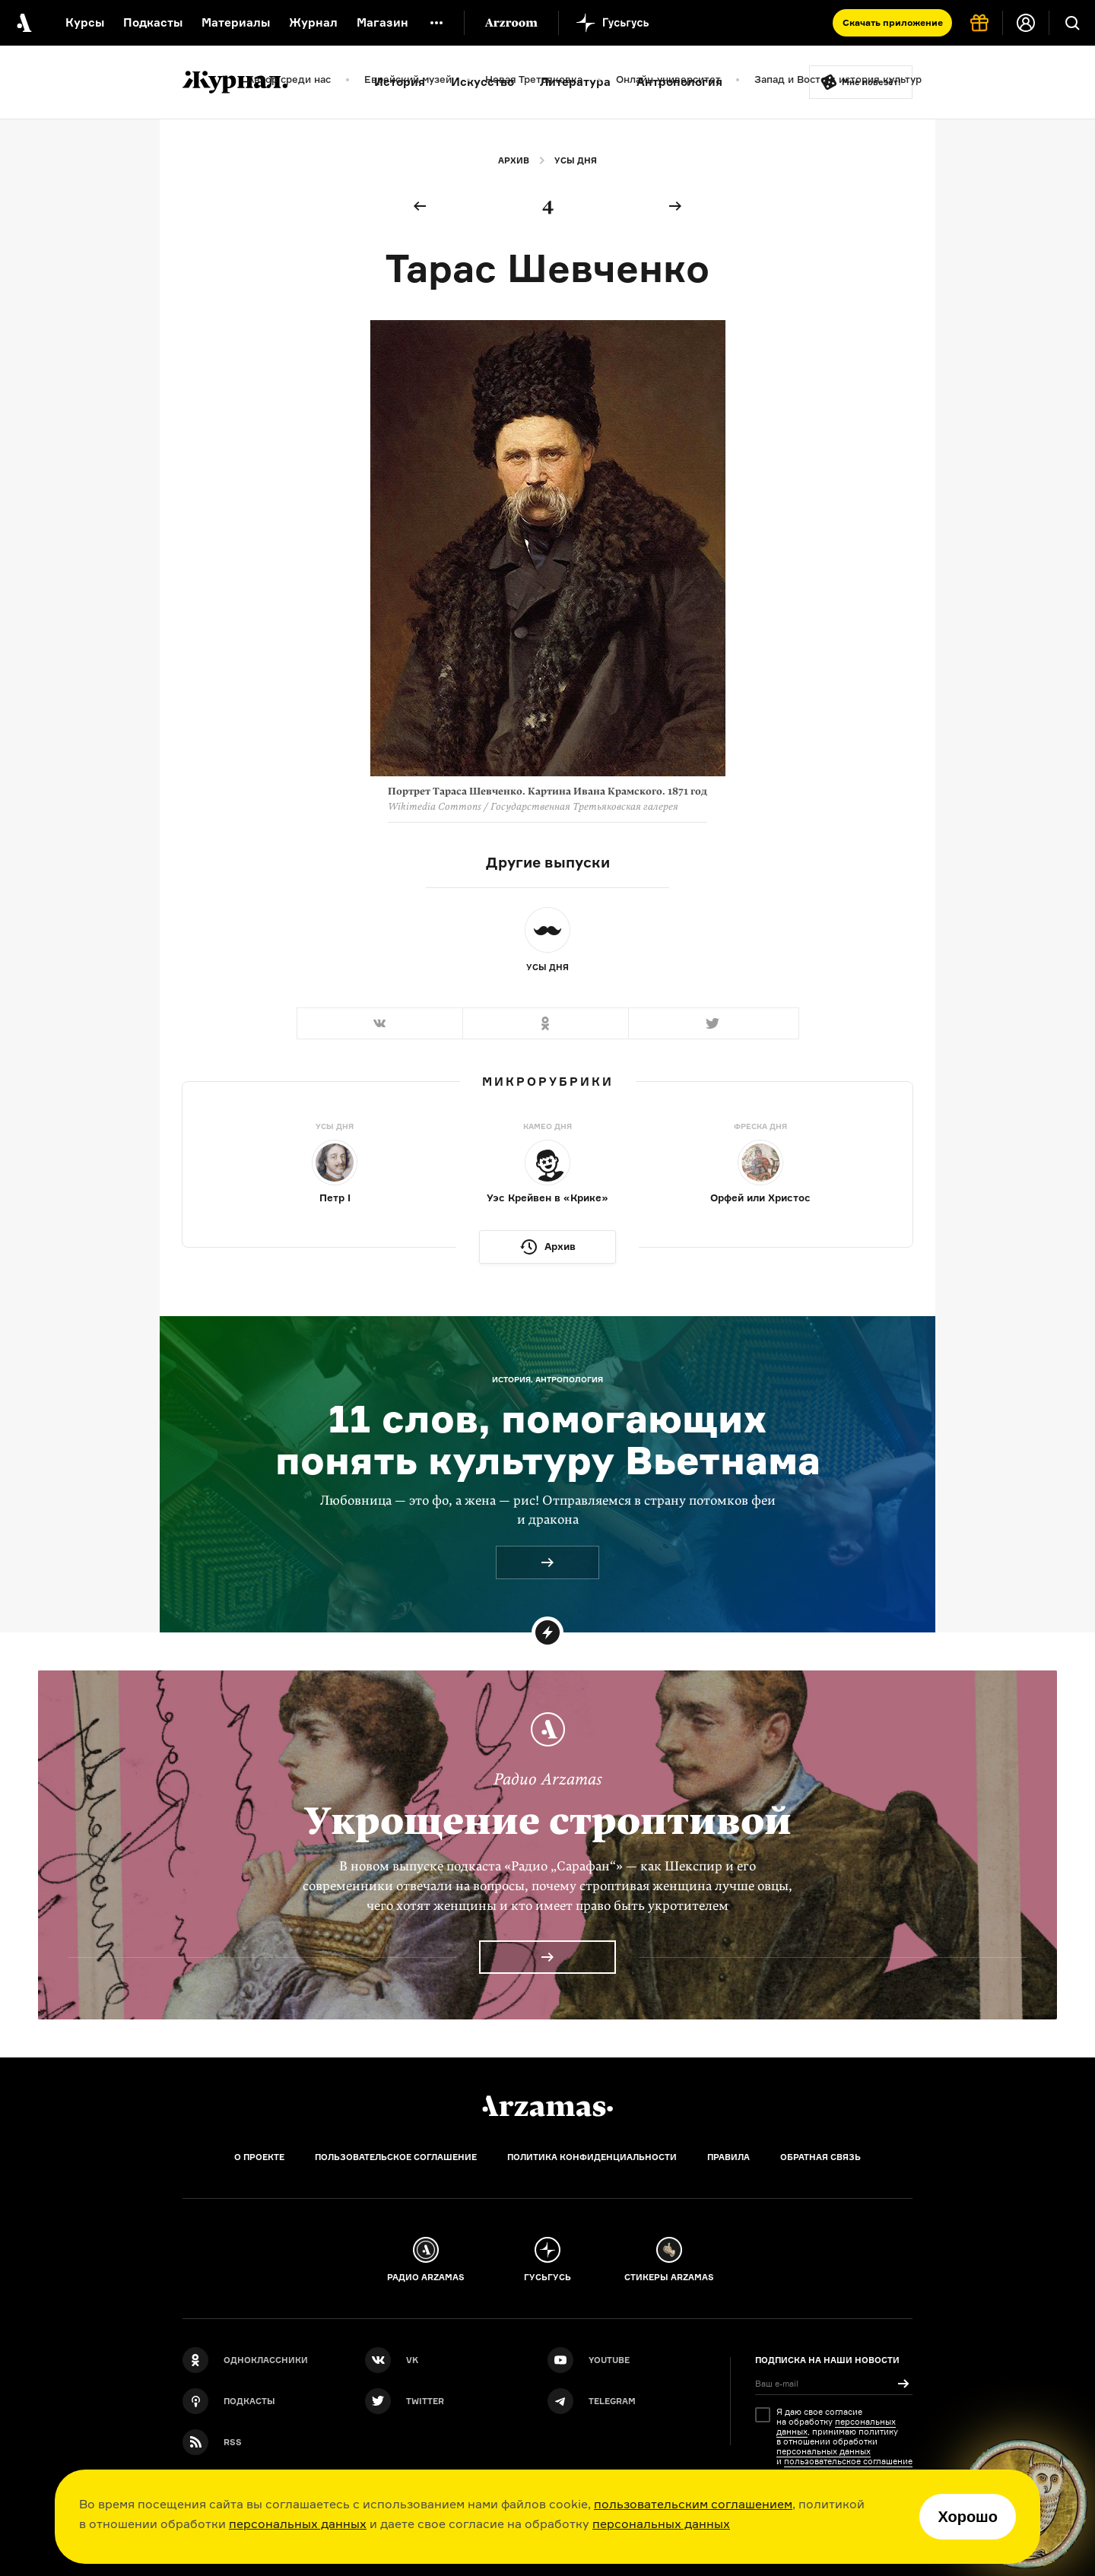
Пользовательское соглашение (396, 2157)
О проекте (259, 2157)
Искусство (482, 82)
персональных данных (298, 2523)
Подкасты (152, 22)
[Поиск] (1072, 23)
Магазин (382, 22)
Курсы (84, 22)
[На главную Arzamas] (23, 23)
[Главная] (547, 2106)
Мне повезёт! (871, 82)
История (399, 82)
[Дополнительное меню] (436, 23)
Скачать (893, 22)
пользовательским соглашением (693, 2503)
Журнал (313, 22)
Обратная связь (820, 2157)
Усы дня (575, 160)
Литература (575, 82)
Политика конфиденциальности (592, 2157)
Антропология (679, 82)
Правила (728, 2157)
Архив (513, 160)
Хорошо (968, 2516)
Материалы (236, 22)
